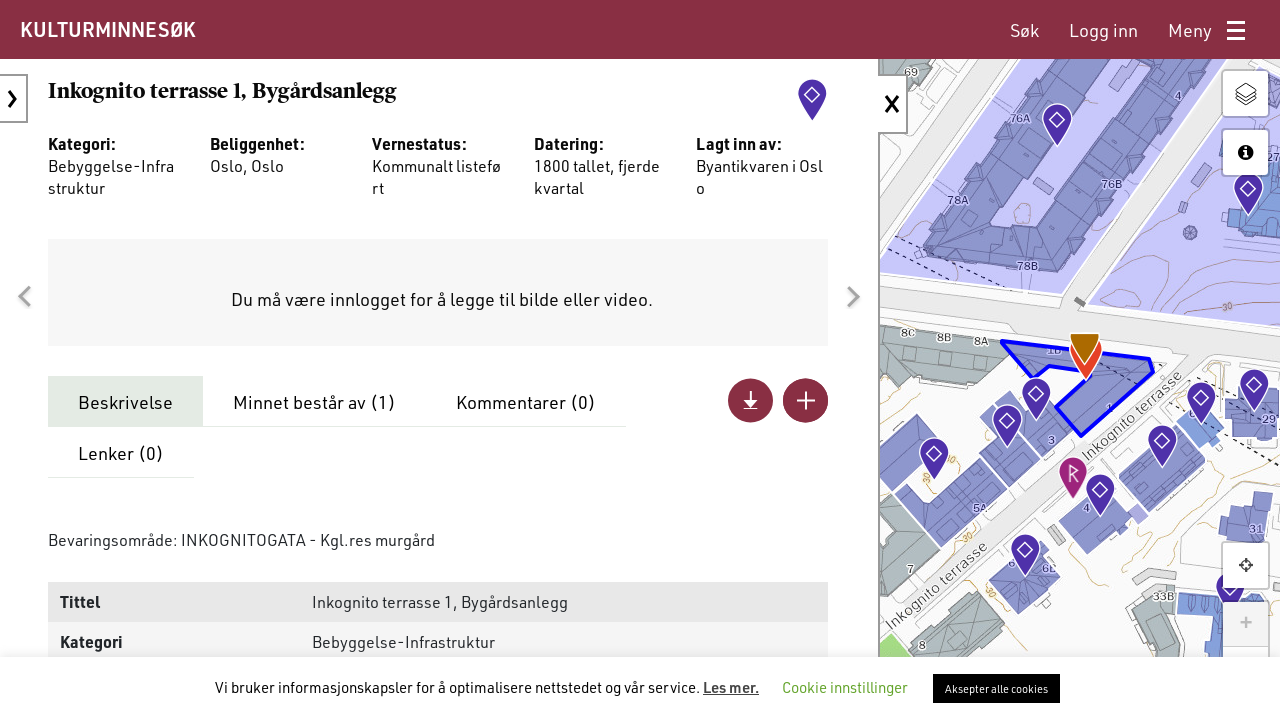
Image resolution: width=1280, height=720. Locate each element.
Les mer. (731, 687)
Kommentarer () (526, 402)
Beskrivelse (125, 402)
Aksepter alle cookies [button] (996, 688)
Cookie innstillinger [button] (845, 687)
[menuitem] (1024, 30)
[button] (24, 297)
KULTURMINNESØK (107, 29)
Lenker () (121, 453)
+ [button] (1245, 624)
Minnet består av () (314, 402)
